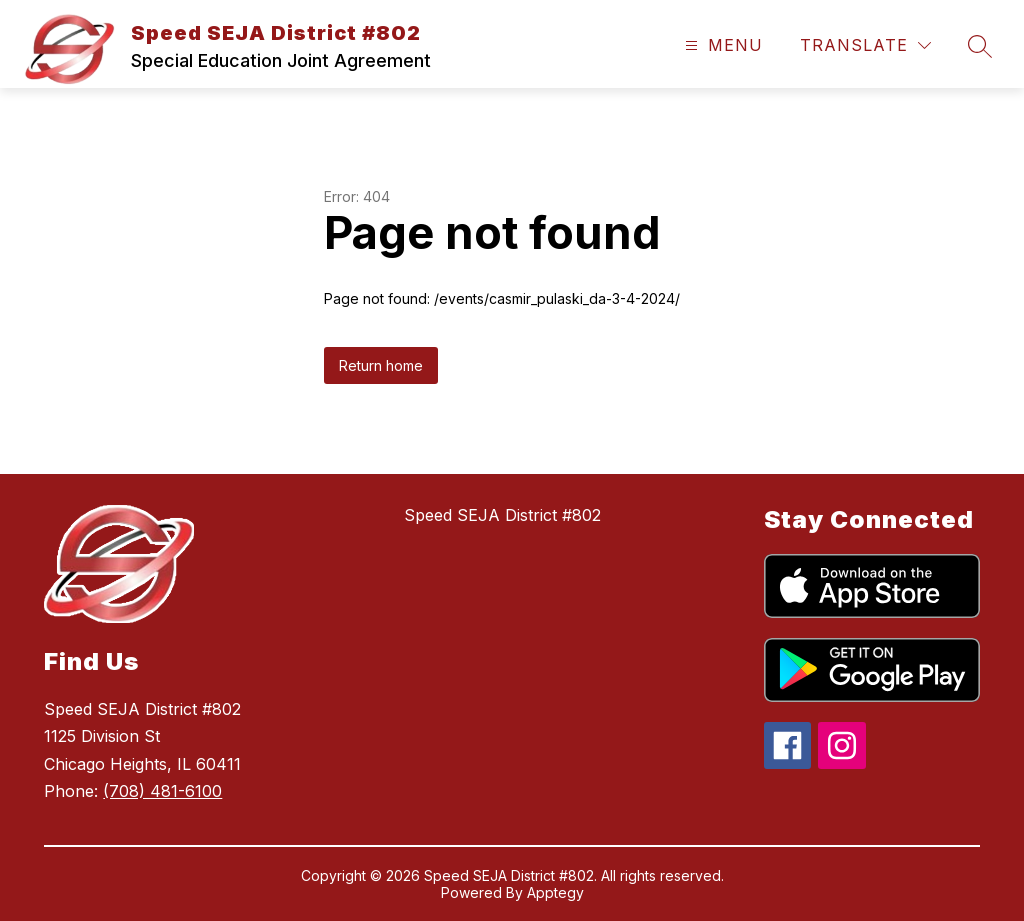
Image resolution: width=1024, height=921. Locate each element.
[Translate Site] (865, 45)
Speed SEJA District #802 (502, 515)
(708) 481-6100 (162, 791)
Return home (381, 365)
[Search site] (980, 46)
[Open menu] (721, 45)
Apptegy (555, 892)
